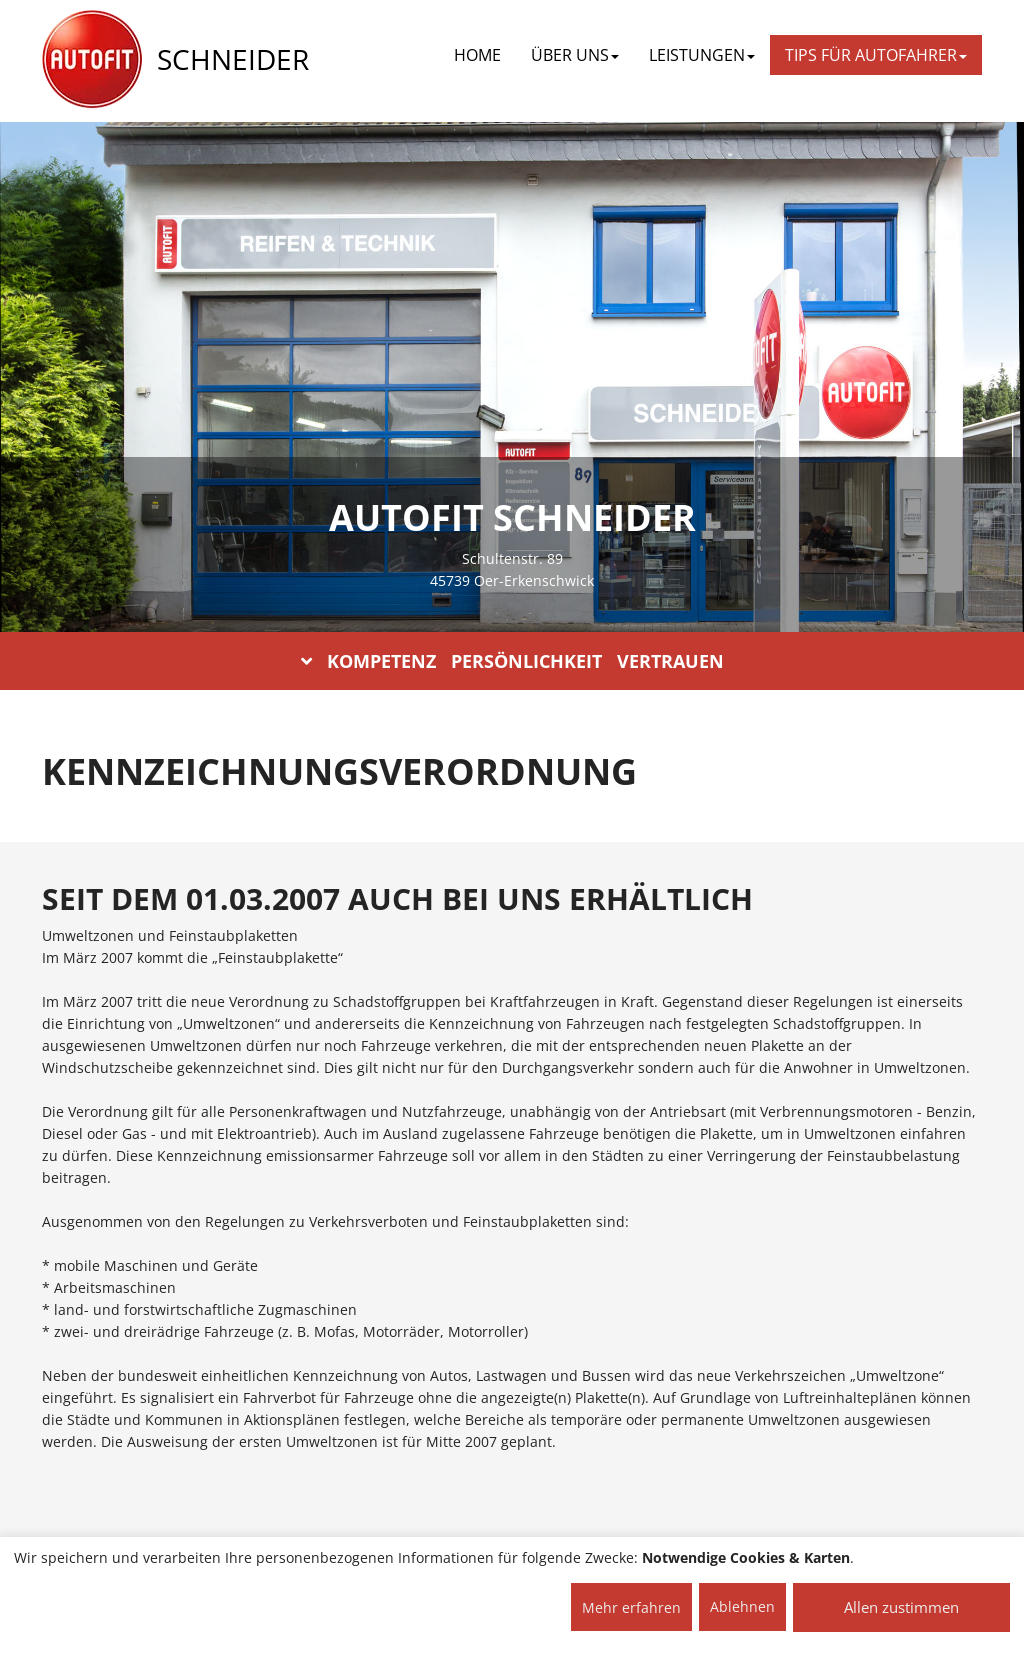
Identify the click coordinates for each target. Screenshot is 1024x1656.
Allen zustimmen (901, 1607)
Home (477, 55)
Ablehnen (742, 1606)
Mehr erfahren (631, 1607)
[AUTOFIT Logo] (92, 60)
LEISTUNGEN (702, 55)
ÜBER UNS (575, 55)
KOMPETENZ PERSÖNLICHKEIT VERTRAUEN (512, 661)
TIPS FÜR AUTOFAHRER (876, 55)
